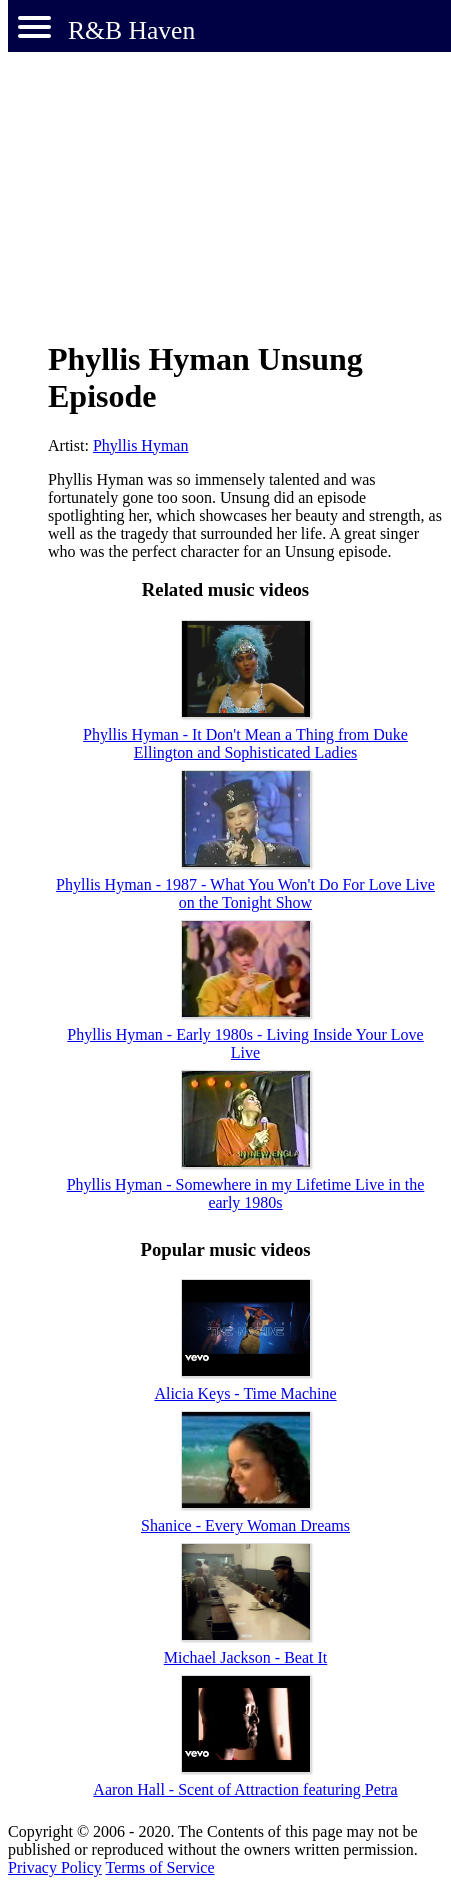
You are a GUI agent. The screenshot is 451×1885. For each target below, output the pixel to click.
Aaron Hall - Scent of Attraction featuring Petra (245, 1789)
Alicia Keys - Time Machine (245, 1393)
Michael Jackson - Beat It (246, 1657)
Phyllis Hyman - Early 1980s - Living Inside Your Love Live (245, 1043)
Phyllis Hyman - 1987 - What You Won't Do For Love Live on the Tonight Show (245, 893)
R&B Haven (131, 30)
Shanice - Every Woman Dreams (245, 1525)
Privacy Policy (55, 1867)
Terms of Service (159, 1867)
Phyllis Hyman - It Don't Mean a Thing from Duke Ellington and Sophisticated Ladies (245, 743)
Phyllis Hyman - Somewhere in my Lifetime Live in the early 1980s (246, 1193)
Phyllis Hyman (141, 445)
